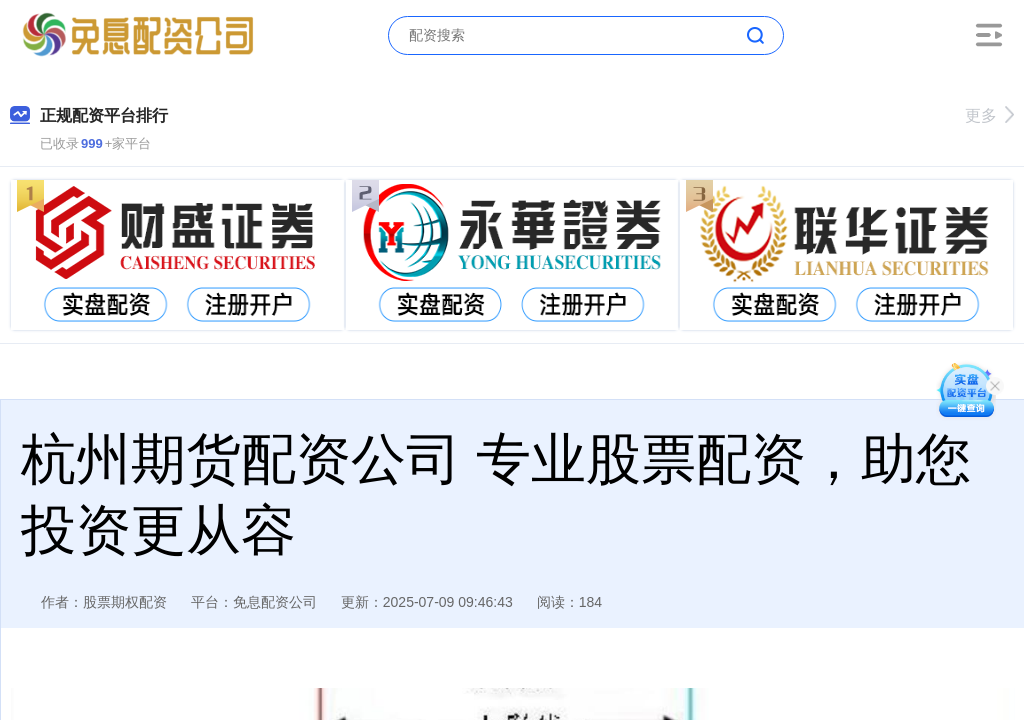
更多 (989, 115)
